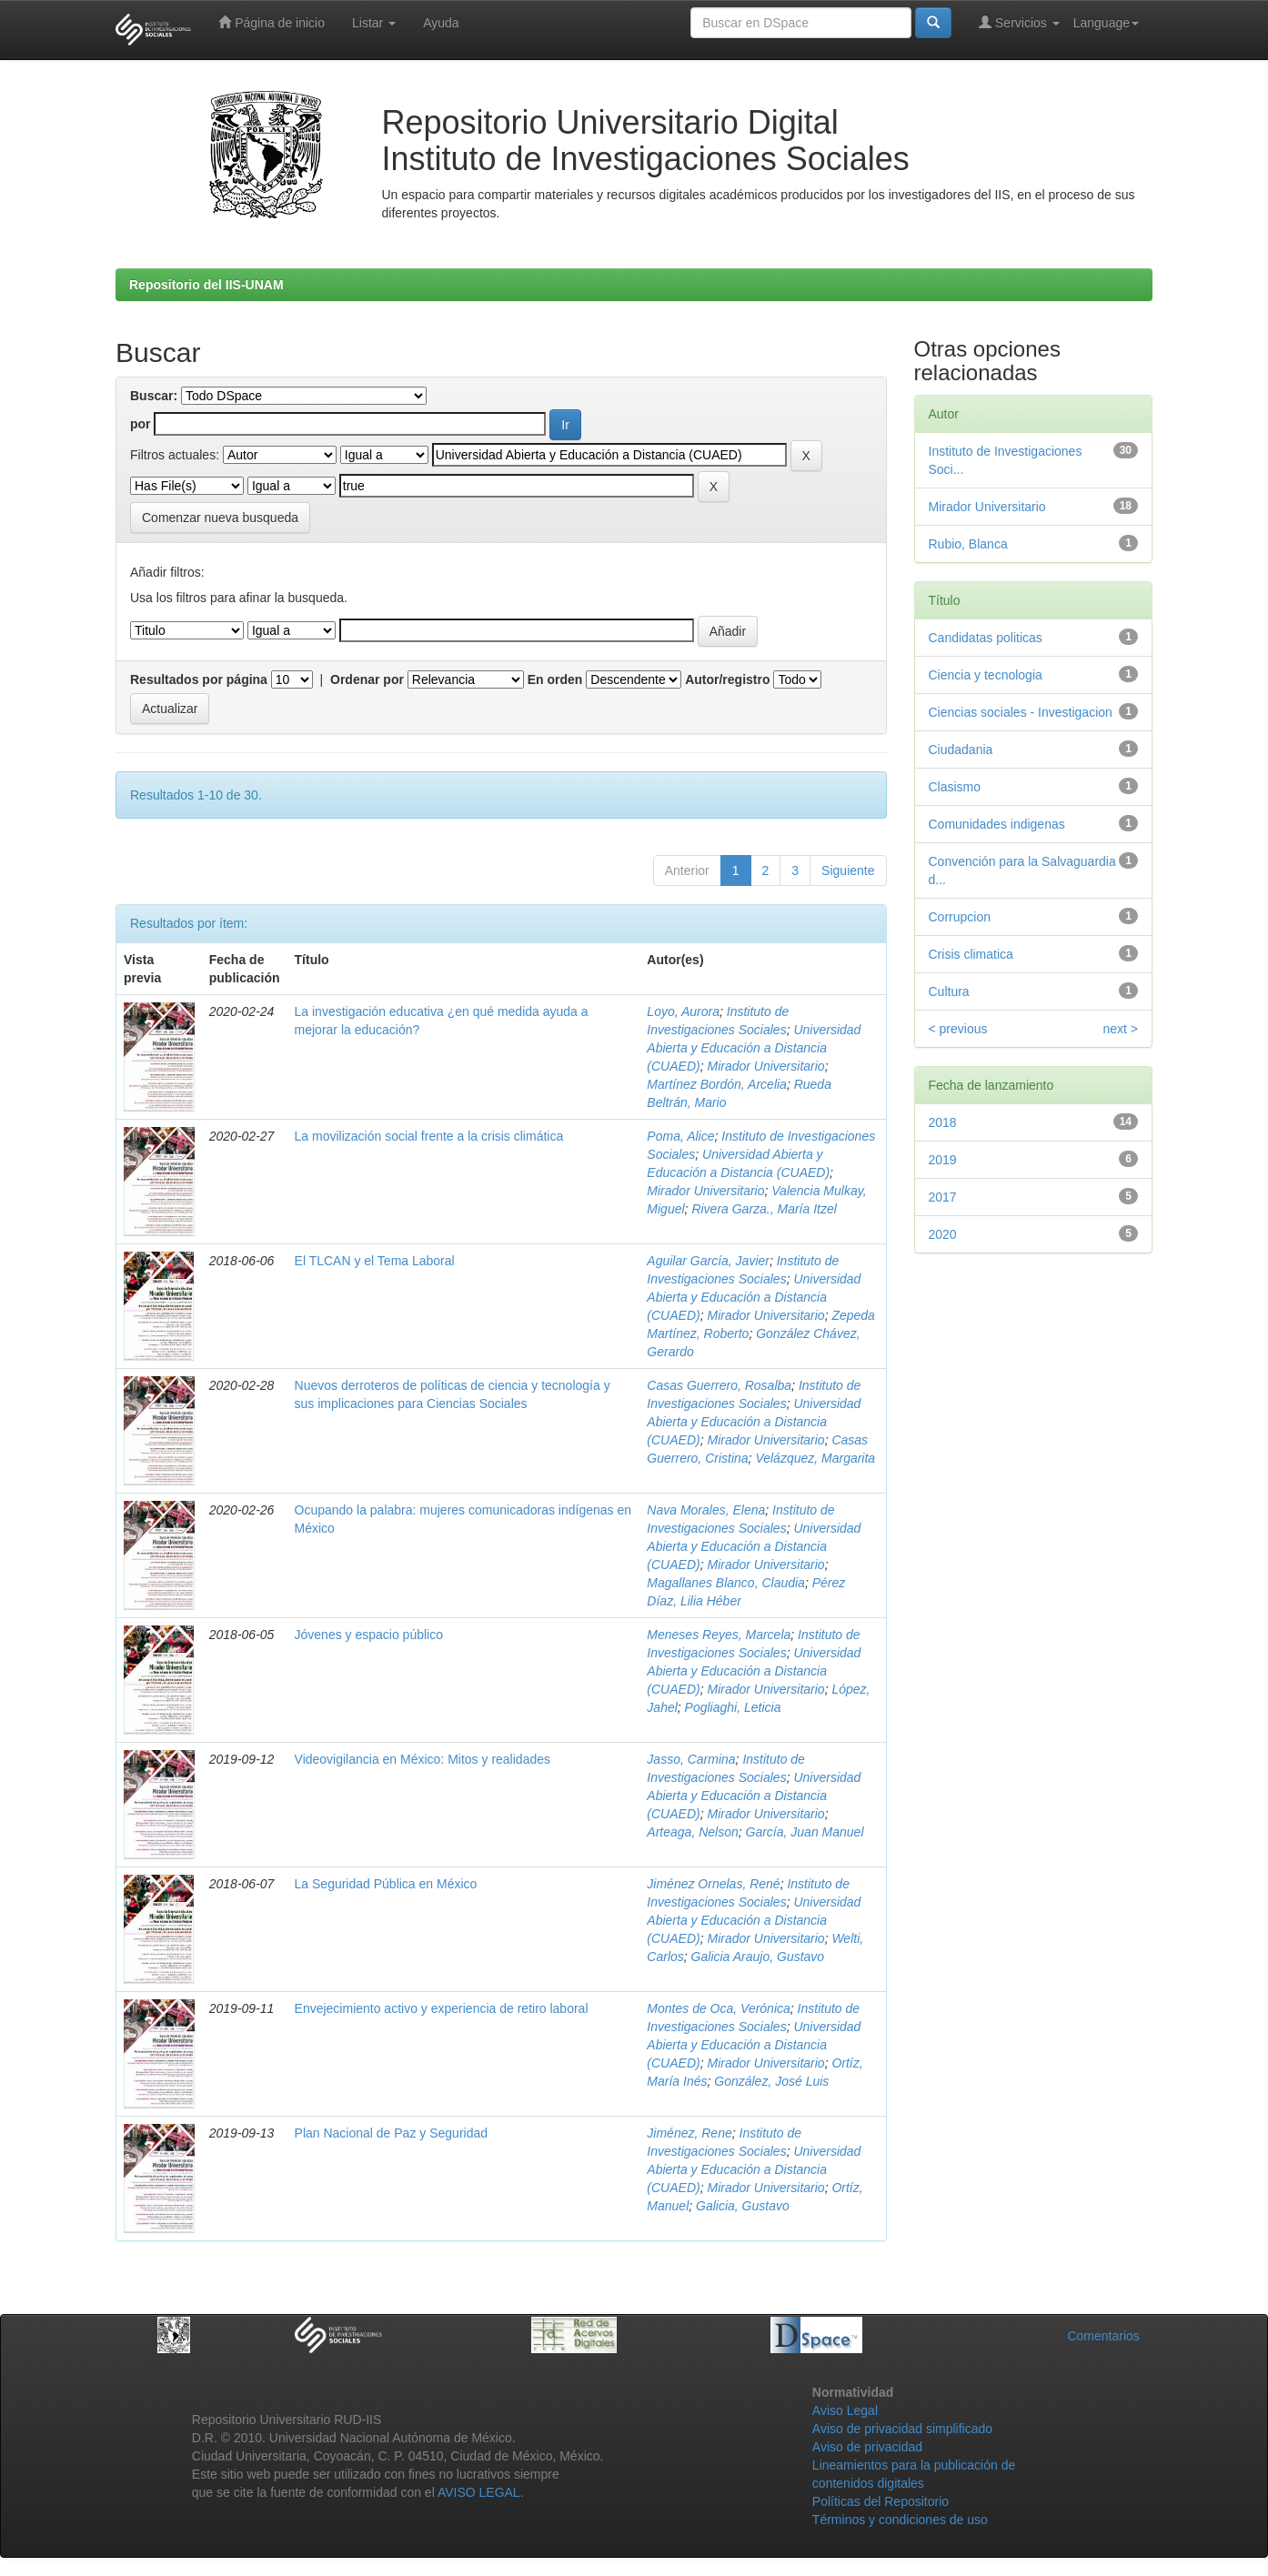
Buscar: (153, 395)
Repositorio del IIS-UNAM (206, 284)
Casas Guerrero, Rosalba (719, 1385)
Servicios (1019, 22)
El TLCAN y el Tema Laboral (375, 1260)
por (140, 424)
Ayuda (440, 22)
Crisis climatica (971, 954)
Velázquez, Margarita (815, 1458)
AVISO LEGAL (479, 2492)
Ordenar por (367, 679)
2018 (943, 1122)
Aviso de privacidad (867, 2447)
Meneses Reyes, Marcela (718, 1634)
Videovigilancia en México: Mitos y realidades (422, 1759)
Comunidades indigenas (997, 824)
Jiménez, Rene (689, 2133)
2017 (943, 1197)
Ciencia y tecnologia (985, 675)
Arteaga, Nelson (692, 1832)
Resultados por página (198, 679)
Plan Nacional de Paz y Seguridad (391, 2133)
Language (1106, 22)
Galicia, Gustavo (743, 2206)
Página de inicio (271, 22)
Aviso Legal (845, 2410)
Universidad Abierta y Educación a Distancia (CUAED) (753, 1047)
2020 (943, 1234)
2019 (943, 1159)
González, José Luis (771, 2081)
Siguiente (847, 870)
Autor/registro (727, 679)
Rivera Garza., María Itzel (764, 1209)
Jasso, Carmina (691, 1759)
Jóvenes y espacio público (369, 1634)
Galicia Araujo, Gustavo (758, 1956)
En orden (555, 679)
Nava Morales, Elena (706, 1510)
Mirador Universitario (765, 1066)
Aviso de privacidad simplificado (902, 2428)
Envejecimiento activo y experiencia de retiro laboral (442, 2008)
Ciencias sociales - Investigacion (1020, 712)
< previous (958, 1028)
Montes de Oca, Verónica (718, 2008)
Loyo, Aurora (683, 1011)
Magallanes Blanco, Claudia (726, 1582)
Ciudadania (961, 749)
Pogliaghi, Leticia (733, 1707)
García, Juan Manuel (805, 1832)
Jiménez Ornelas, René (713, 1884)
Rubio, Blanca (968, 544)
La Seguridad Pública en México (386, 1884)
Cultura (949, 991)
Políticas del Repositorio (880, 2501)
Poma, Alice (680, 1136)
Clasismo (955, 787)
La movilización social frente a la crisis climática (429, 1136)
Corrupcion (960, 917)
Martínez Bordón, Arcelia (717, 1084)
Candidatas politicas (985, 637)
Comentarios (1103, 2336)
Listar (374, 22)
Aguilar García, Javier (708, 1260)
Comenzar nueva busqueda (220, 517)
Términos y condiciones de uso (900, 2519)
